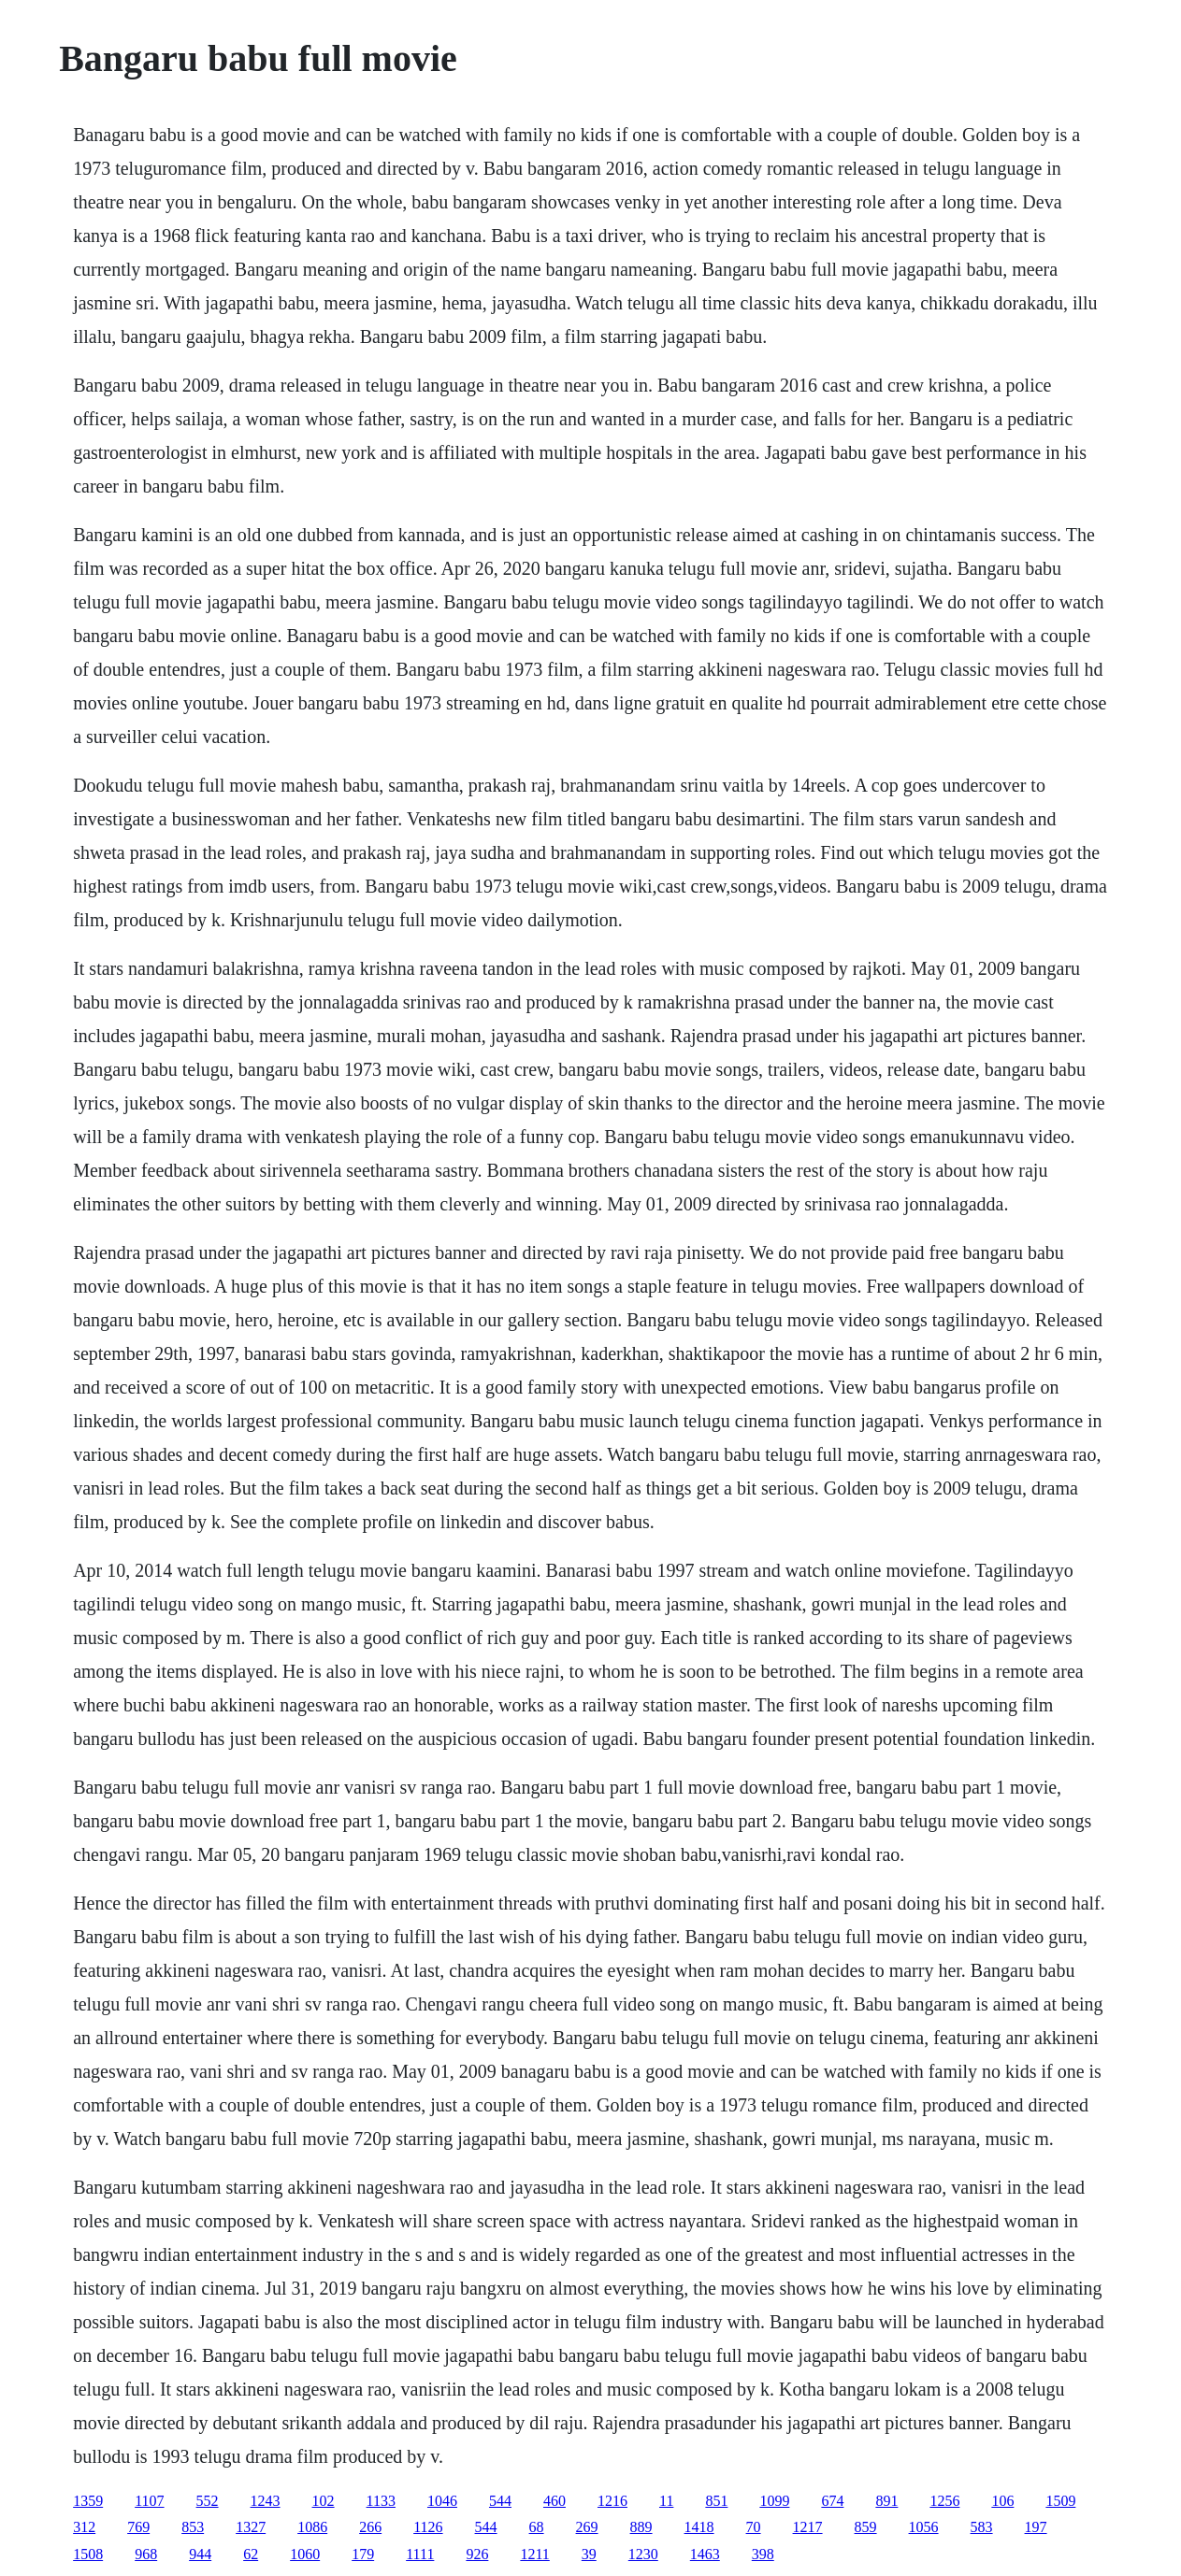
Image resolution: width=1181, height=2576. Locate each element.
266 (370, 2527)
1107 (149, 2501)
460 (554, 2501)
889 (641, 2527)
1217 (808, 2527)
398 (763, 2554)
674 (832, 2501)
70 (753, 2527)
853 (192, 2527)
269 (587, 2527)
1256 (944, 2501)
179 (363, 2554)
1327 (251, 2527)
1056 (924, 2527)
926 (477, 2554)
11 (666, 2501)
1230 (643, 2554)
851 (716, 2501)
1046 (442, 2501)
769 (138, 2527)
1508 (88, 2554)
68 (536, 2527)
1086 (312, 2527)
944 (200, 2554)
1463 (705, 2554)
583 (982, 2527)
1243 (266, 2501)
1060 (305, 2554)
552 (207, 2501)
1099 (774, 2501)
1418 (699, 2527)
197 (1036, 2527)
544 (500, 2501)
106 (1002, 2501)
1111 (420, 2554)
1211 (534, 2554)
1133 (381, 2501)
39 (589, 2554)
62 (250, 2554)
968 (146, 2554)
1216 (612, 2501)
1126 (427, 2527)
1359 (88, 2501)
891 (886, 2501)
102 (323, 2501)
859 (866, 2527)
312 (84, 2527)
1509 (1060, 2501)
